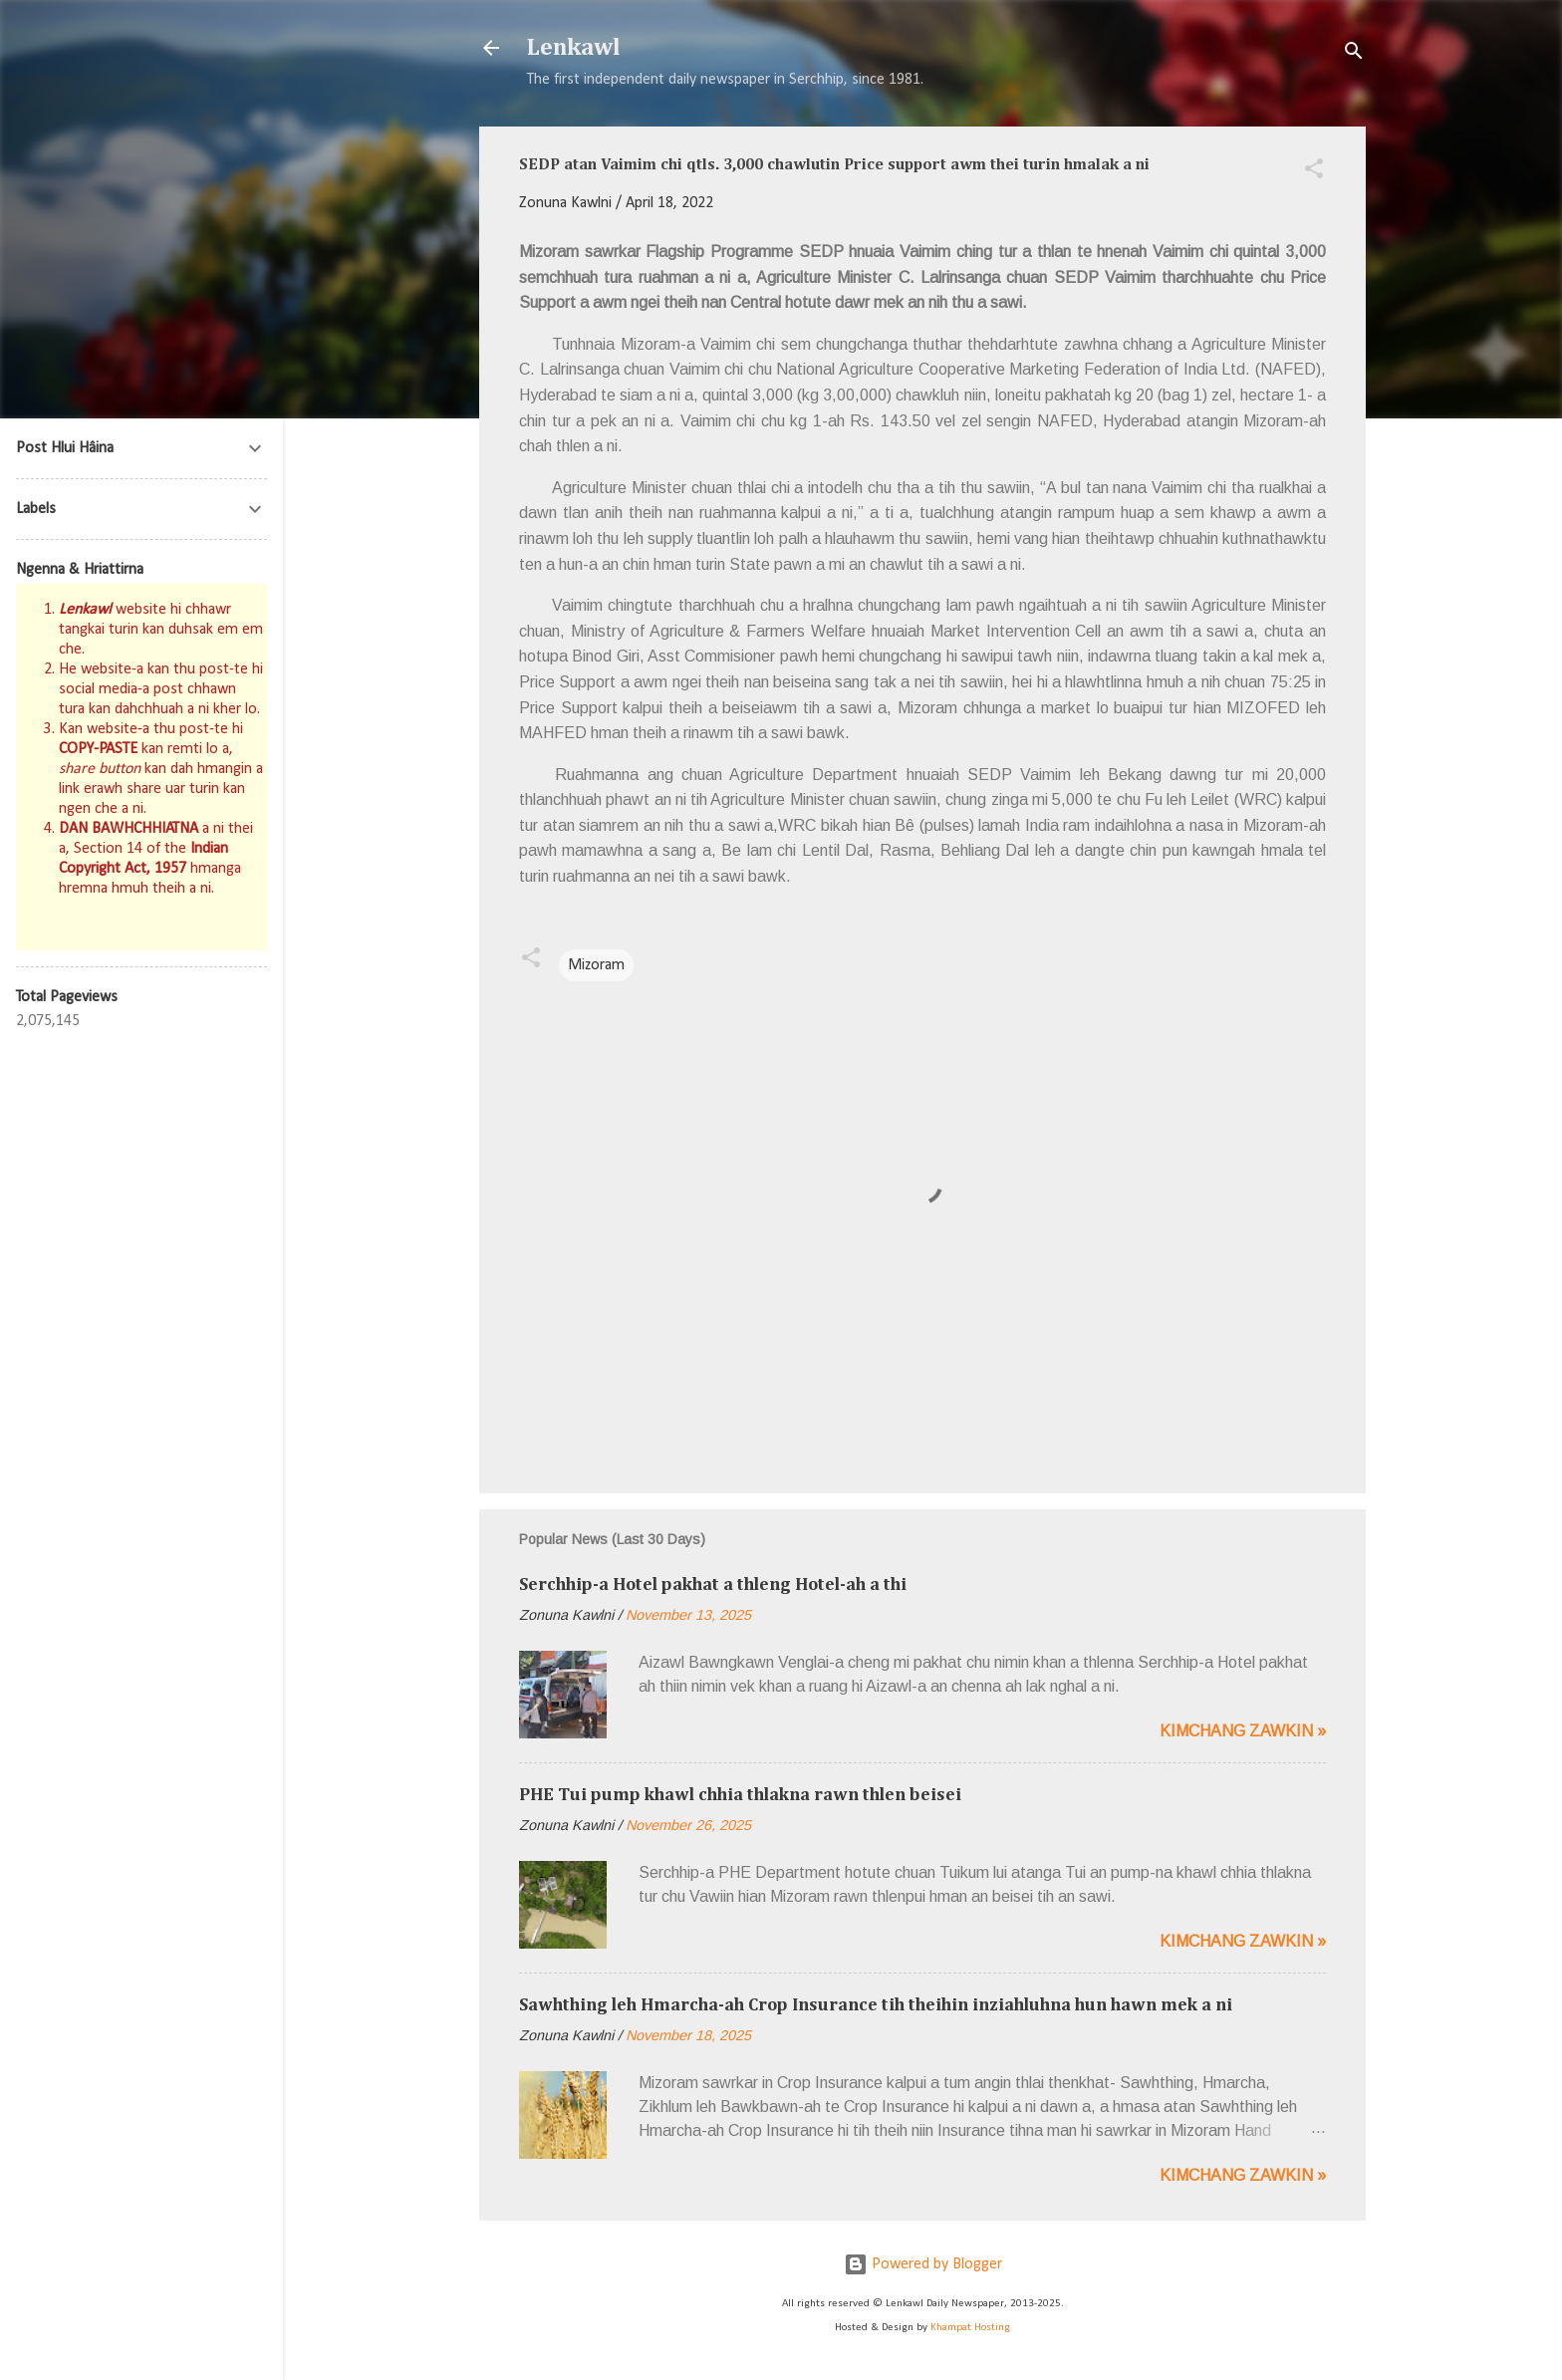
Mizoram (596, 965)
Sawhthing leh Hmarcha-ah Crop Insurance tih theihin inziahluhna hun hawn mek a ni (875, 2005)
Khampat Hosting (970, 2327)
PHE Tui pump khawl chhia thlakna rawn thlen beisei (740, 1795)
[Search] (1354, 54)
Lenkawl (574, 48)
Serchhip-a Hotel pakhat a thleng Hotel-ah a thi (713, 1585)
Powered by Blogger (923, 2264)
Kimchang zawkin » (1243, 1730)
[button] (1314, 172)
